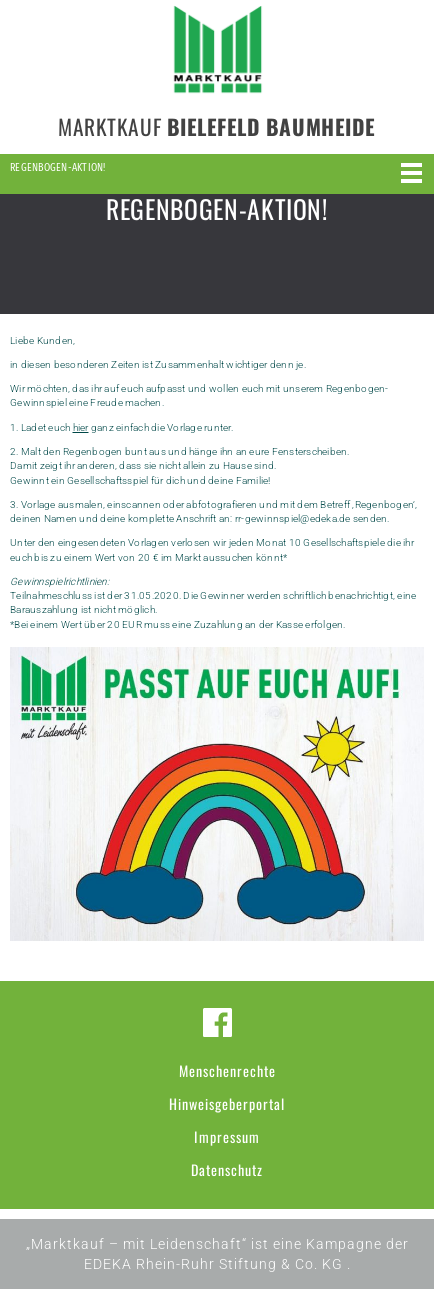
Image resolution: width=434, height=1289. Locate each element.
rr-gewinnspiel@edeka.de (293, 518)
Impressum (227, 1136)
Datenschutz (227, 1169)
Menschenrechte (227, 1070)
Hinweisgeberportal (227, 1103)
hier (81, 427)
